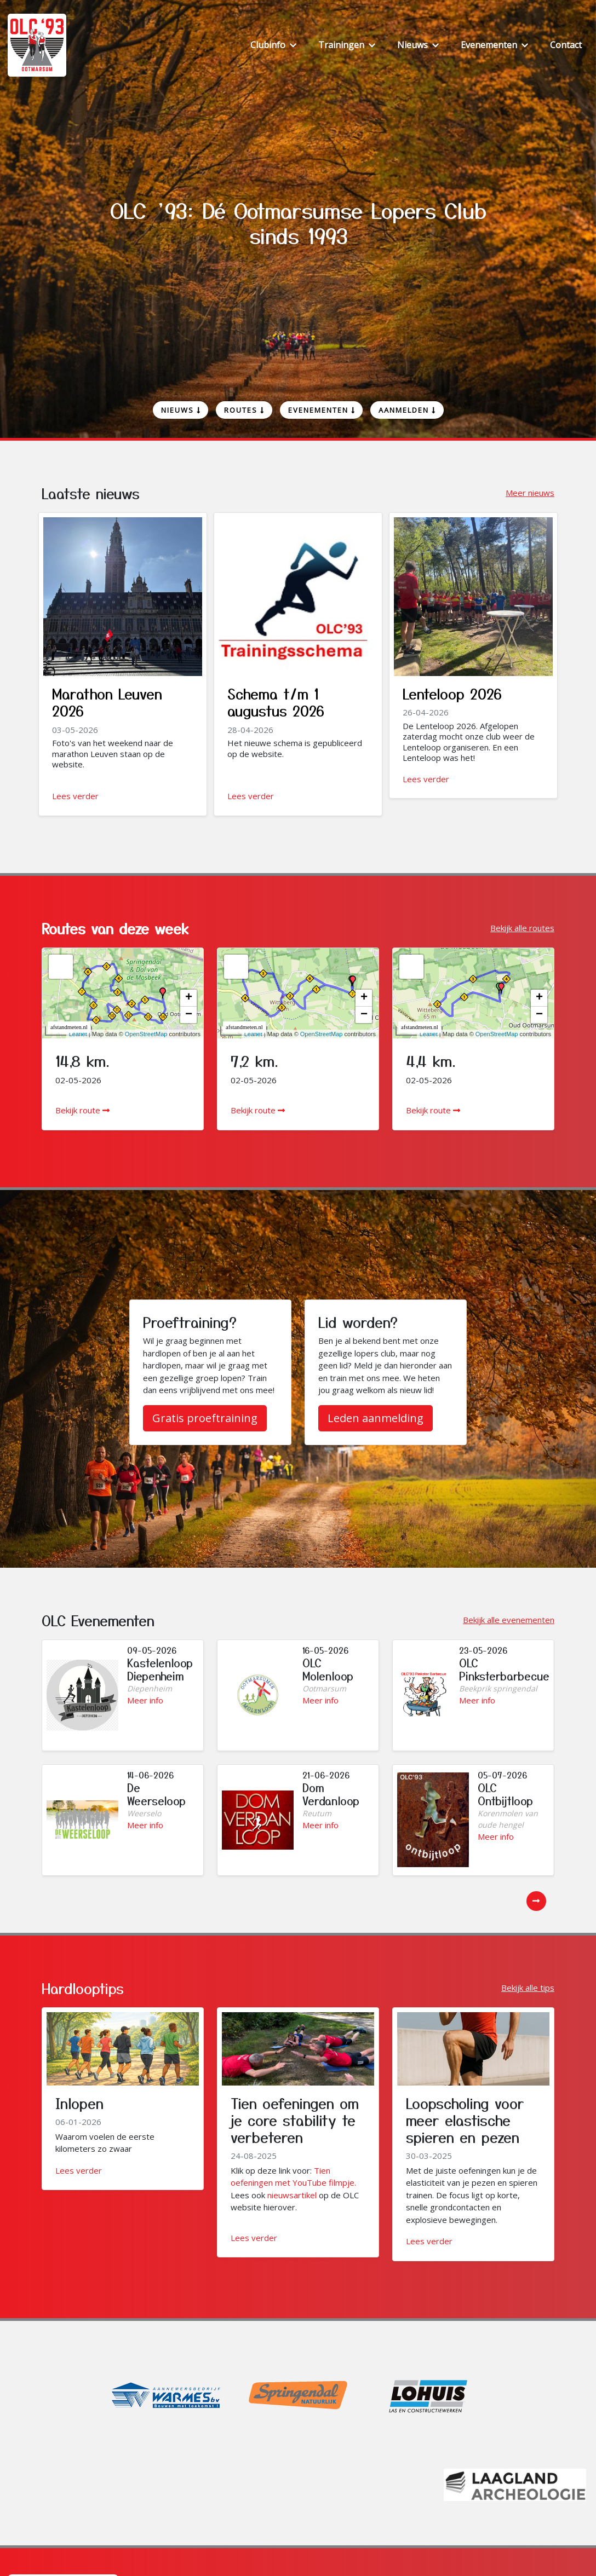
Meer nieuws (530, 492)
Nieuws (180, 410)
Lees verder (75, 795)
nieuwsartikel (292, 2195)
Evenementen (321, 410)
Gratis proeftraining (204, 1418)
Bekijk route (82, 1110)
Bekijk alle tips (527, 1987)
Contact (566, 45)
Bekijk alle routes (522, 927)
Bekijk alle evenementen (508, 1619)
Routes (244, 410)
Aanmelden (407, 410)
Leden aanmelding (375, 1418)
